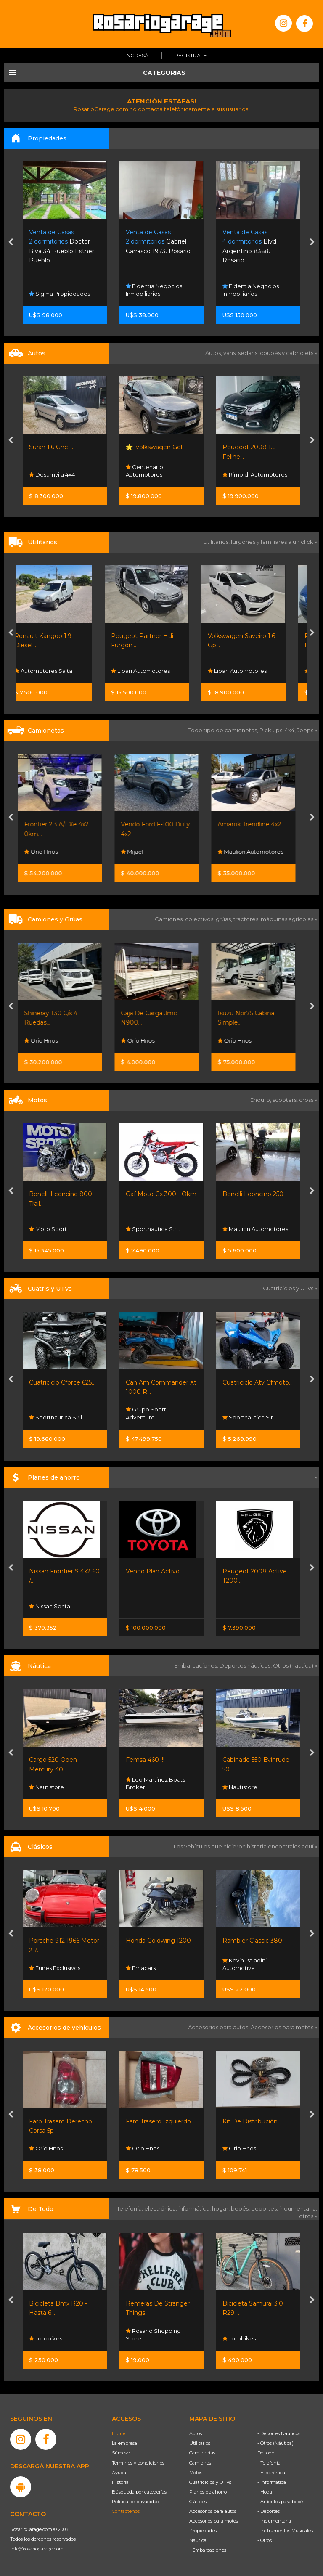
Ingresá (136, 55)
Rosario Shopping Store (153, 2334)
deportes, (265, 2208)
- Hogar (265, 2492)
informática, (195, 2208)
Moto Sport (48, 1229)
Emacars (141, 1967)
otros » (308, 2216)
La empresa (124, 2443)
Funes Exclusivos (54, 1967)
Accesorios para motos (282, 2027)
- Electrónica (271, 2472)
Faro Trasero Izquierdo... (160, 2121)
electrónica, (161, 2208)
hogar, (221, 2208)
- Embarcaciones (207, 2550)
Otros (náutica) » (295, 1665)
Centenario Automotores (241, 470)
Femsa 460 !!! (145, 1759)
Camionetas (202, 2453)
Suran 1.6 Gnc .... (148, 447)
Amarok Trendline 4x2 (254, 824)
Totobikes (45, 2338)
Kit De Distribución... (251, 2121)
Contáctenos (126, 2511)
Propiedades (203, 2531)
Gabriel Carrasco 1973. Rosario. (255, 241)
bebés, (241, 2208)
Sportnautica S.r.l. (153, 1229)
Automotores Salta (58, 670)
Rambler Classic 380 (252, 1940)
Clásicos (198, 2502)
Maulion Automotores (255, 851)
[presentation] (11, 242)
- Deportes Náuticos (278, 2433)
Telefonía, (130, 2208)
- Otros (264, 2540)
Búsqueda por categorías (139, 2492)
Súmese (121, 2453)
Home (118, 2433)
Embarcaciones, (197, 1665)
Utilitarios (199, 2443)
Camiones (200, 2463)
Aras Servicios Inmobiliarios (51, 290)
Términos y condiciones (138, 2463)
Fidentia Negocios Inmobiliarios (250, 290)
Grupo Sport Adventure (146, 1413)
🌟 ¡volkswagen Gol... (252, 447)
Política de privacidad (135, 2502)
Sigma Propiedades (156, 293)
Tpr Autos (45, 474)
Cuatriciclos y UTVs (210, 2482)
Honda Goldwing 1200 (158, 1940)
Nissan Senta (49, 1606)
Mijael (137, 851)
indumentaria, (298, 2208)
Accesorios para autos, (219, 2027)
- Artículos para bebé (280, 2502)
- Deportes (268, 2511)
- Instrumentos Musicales (285, 2531)
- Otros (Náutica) (275, 2443)
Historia (120, 2482)
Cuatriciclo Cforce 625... (62, 1382)
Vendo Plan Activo (153, 1571)
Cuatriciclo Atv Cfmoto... (257, 1382)
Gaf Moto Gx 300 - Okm (161, 1194)
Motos (195, 2472)
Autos (195, 2433)
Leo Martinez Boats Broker (155, 1783)
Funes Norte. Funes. (58, 241)
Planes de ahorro (208, 2492)
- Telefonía (269, 2463)
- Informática (271, 2482)
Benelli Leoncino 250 (252, 1194)
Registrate (191, 55)
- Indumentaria (274, 2521)
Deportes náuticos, (246, 1665)
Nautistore (46, 1787)
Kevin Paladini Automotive (244, 1964)
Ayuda (119, 2472)
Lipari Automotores (155, 670)
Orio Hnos (46, 851)
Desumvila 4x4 (149, 474)
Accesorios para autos (212, 2511)
